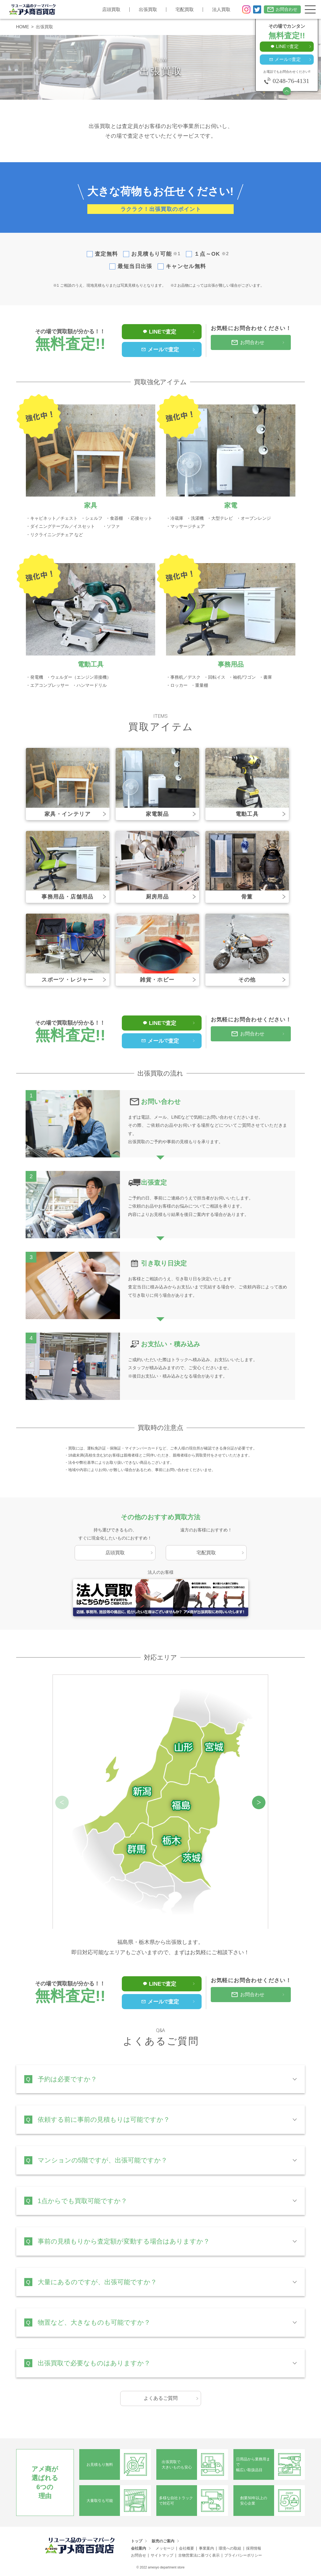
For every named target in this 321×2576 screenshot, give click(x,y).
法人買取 (221, 9)
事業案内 (206, 2548)
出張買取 (148, 9)
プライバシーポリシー (243, 2555)
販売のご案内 (163, 2541)
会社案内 (138, 2548)
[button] (258, 1802)
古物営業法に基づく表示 (199, 2555)
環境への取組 (230, 2548)
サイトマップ (162, 2555)
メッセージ (165, 2548)
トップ (136, 2541)
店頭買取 (111, 9)
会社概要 (186, 2548)
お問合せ (138, 2555)
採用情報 (253, 2548)
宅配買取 (184, 9)
